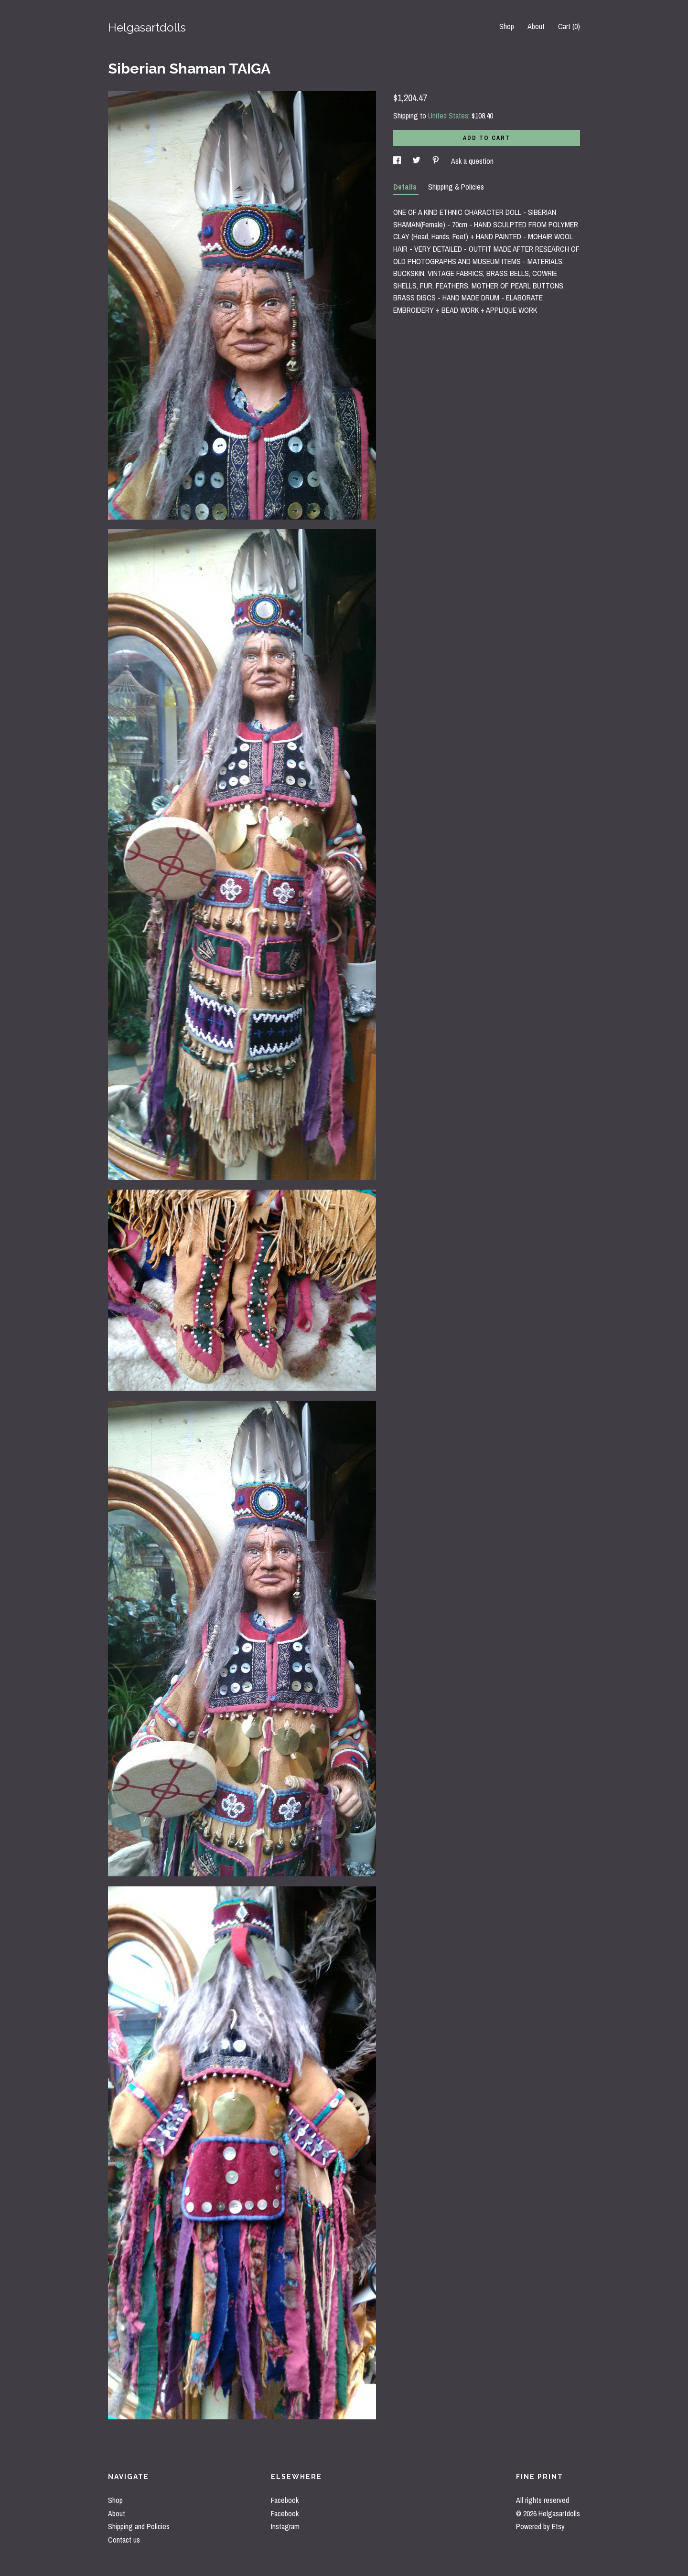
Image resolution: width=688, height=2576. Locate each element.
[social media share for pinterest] (436, 161)
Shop (506, 26)
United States (448, 115)
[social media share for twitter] (417, 161)
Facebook (285, 2500)
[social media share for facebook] (398, 161)
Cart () (569, 26)
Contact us (124, 2539)
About (536, 26)
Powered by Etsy (540, 2526)
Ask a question (472, 161)
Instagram (285, 2526)
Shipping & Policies (456, 186)
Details (406, 186)
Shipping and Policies (139, 2526)
